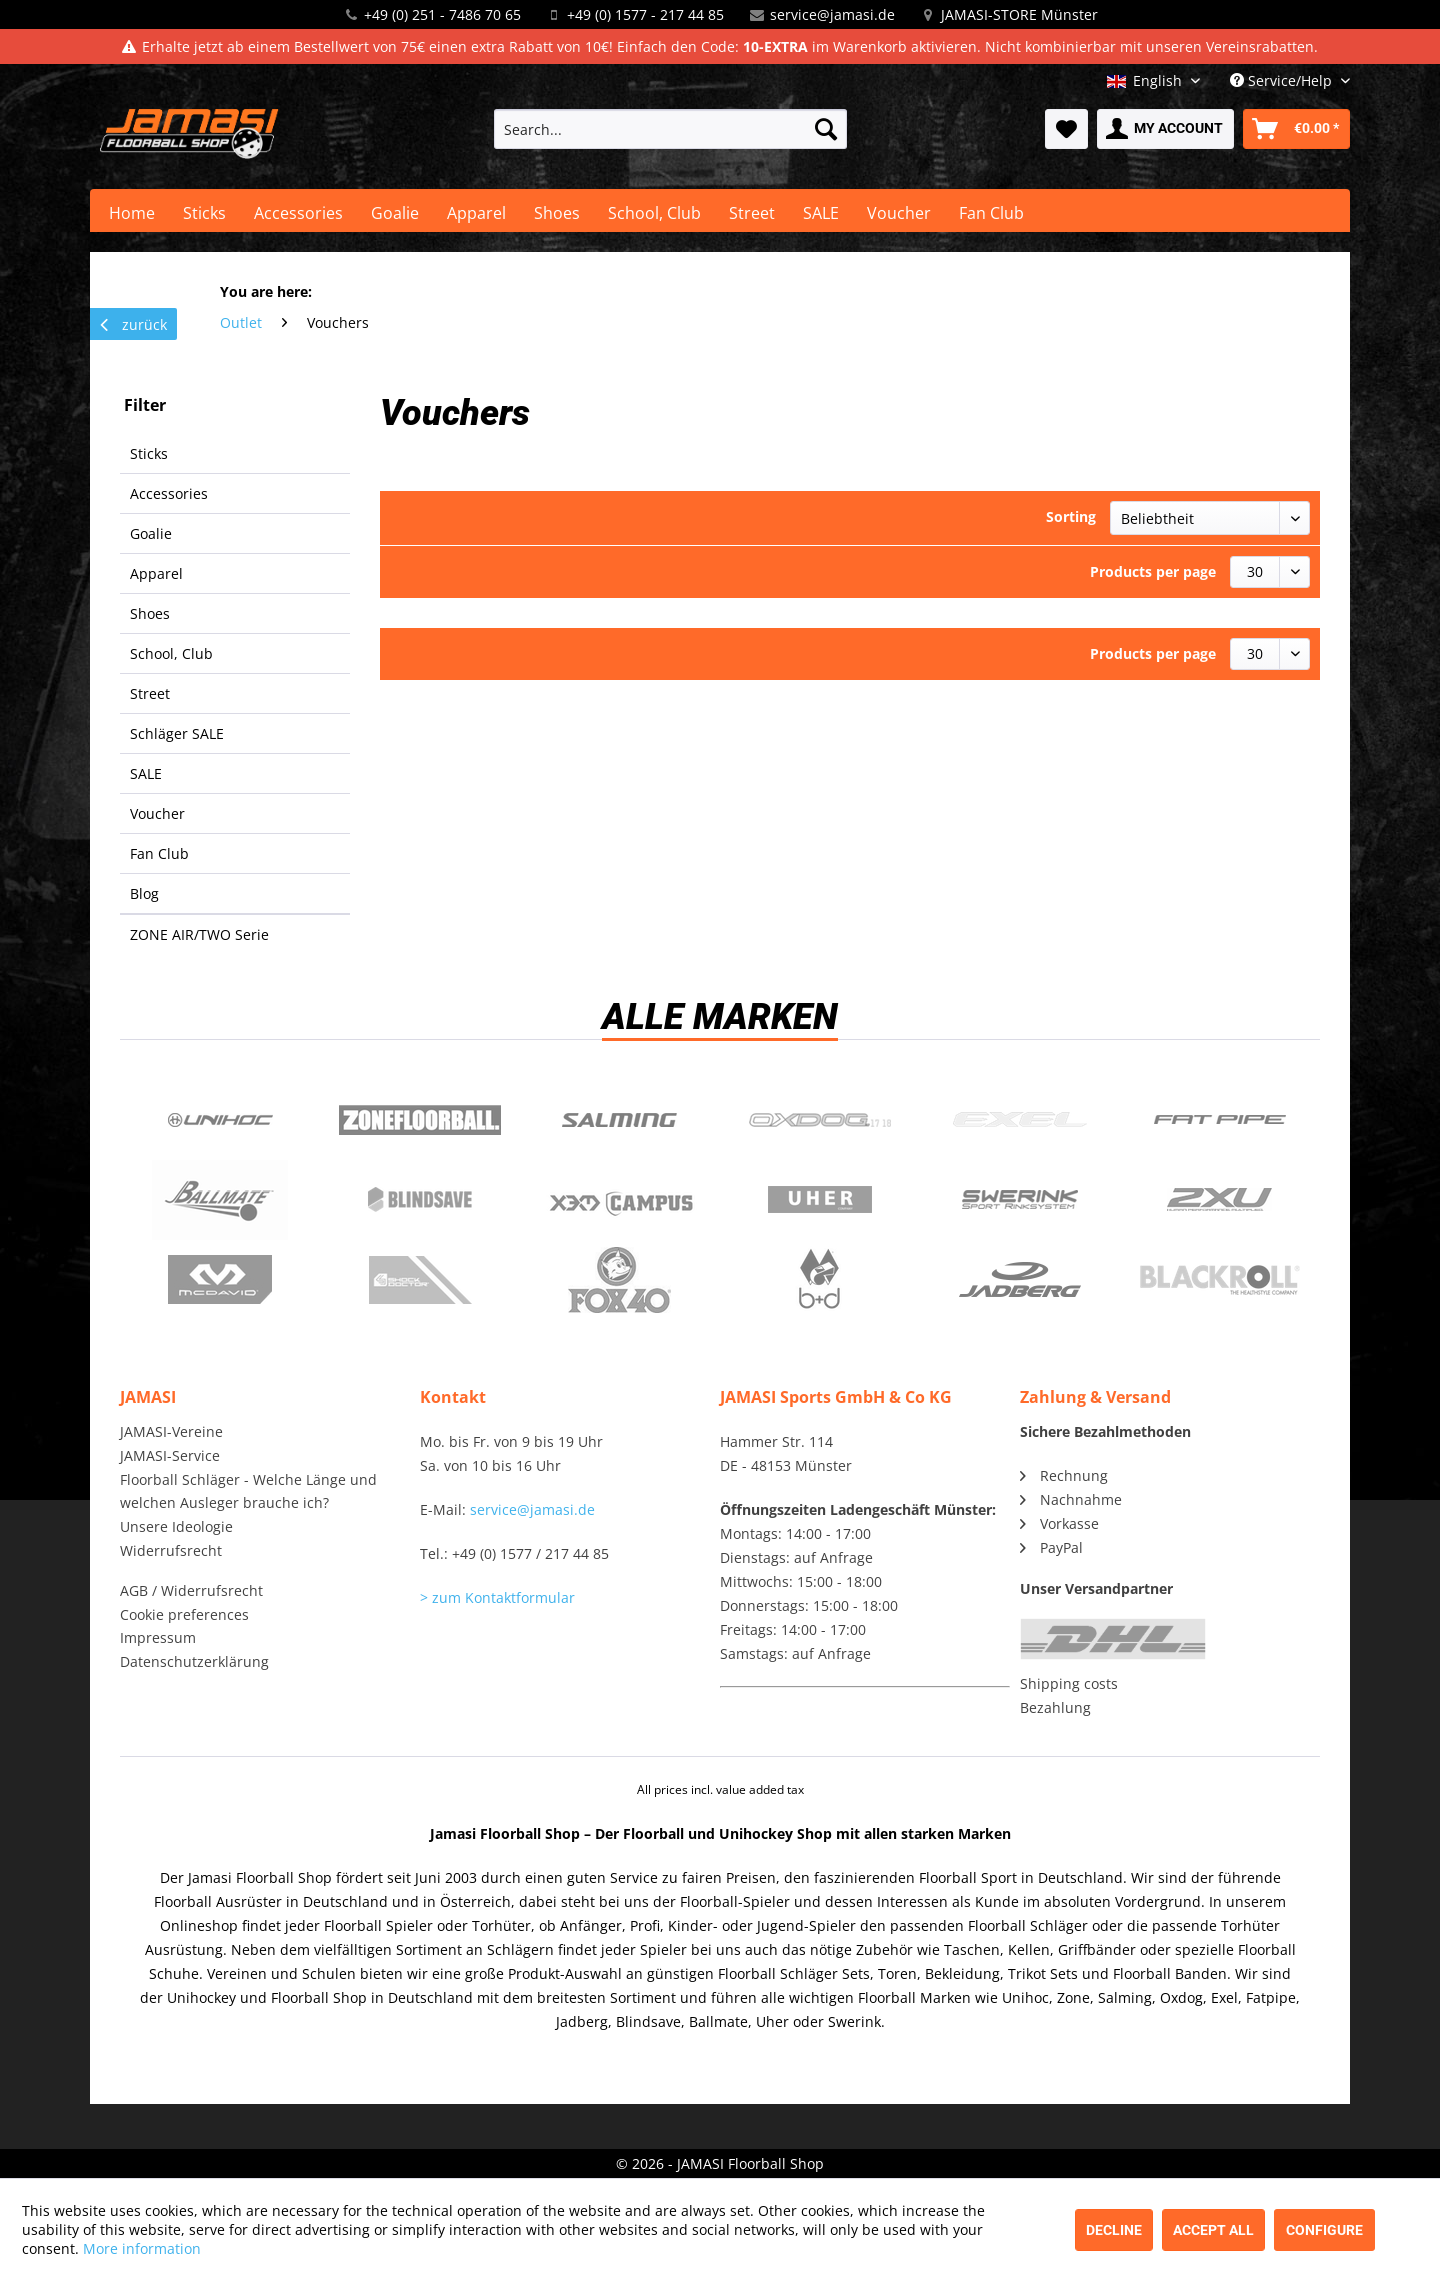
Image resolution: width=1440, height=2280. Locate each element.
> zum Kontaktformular (497, 1597)
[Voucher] (899, 213)
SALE (146, 773)
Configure (1324, 2230)
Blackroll (1220, 1280)
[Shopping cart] (1296, 129)
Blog (144, 893)
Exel (1020, 1120)
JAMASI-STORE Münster (1019, 14)
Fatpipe (1220, 1120)
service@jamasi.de (832, 14)
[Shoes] (557, 213)
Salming (620, 1120)
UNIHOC (220, 1120)
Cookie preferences (184, 1614)
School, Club (171, 653)
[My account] (1165, 129)
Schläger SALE (177, 733)
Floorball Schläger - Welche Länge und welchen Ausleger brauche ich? (248, 1491)
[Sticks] (204, 213)
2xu (1220, 1200)
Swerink (1020, 1200)
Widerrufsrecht (171, 1550)
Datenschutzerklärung (194, 1661)
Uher (820, 1200)
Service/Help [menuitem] (1283, 80)
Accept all (1213, 2230)
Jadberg (1020, 1280)
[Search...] (670, 129)
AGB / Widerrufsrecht (191, 1590)
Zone (420, 1120)
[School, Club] (654, 213)
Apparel (156, 573)
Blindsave (420, 1200)
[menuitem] (670, 129)
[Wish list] (1066, 129)
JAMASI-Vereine (171, 1431)
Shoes (150, 613)
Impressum (158, 1637)
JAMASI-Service (170, 1455)
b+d (820, 1280)
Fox (620, 1280)
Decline (1114, 2230)
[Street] (752, 213)
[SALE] (821, 213)
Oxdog (820, 1120)
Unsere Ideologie (176, 1526)
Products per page (1153, 571)
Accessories (169, 493)
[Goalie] (395, 213)
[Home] (132, 213)
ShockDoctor (420, 1280)
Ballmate (220, 1200)
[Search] (826, 129)
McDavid (220, 1280)
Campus (620, 1200)
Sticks (149, 453)
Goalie (151, 533)
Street (150, 693)
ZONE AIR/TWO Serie (199, 934)
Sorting (1071, 516)
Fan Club (159, 853)
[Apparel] (476, 213)
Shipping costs (1069, 1683)
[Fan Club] (991, 213)
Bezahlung (1055, 1707)
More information (142, 2248)
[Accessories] (298, 213)
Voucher (157, 813)
